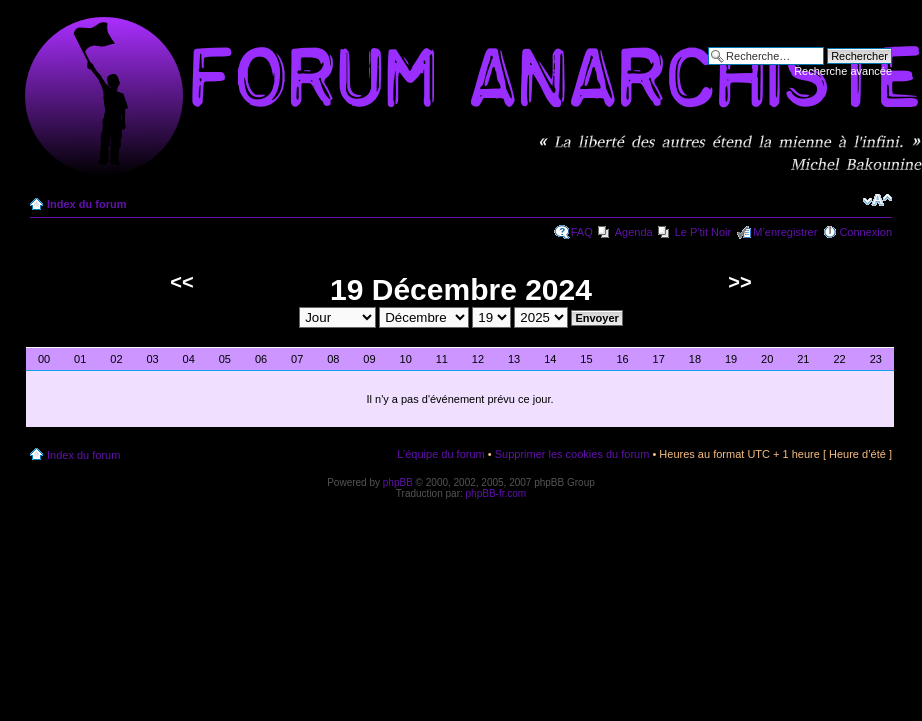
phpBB (398, 482)
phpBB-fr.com (496, 493)
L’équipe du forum (440, 454)
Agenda (634, 232)
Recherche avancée (843, 71)
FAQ (582, 232)
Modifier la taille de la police (877, 200)
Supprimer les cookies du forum (572, 454)
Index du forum (86, 204)
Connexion (865, 232)
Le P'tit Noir (703, 232)
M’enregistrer (785, 232)
